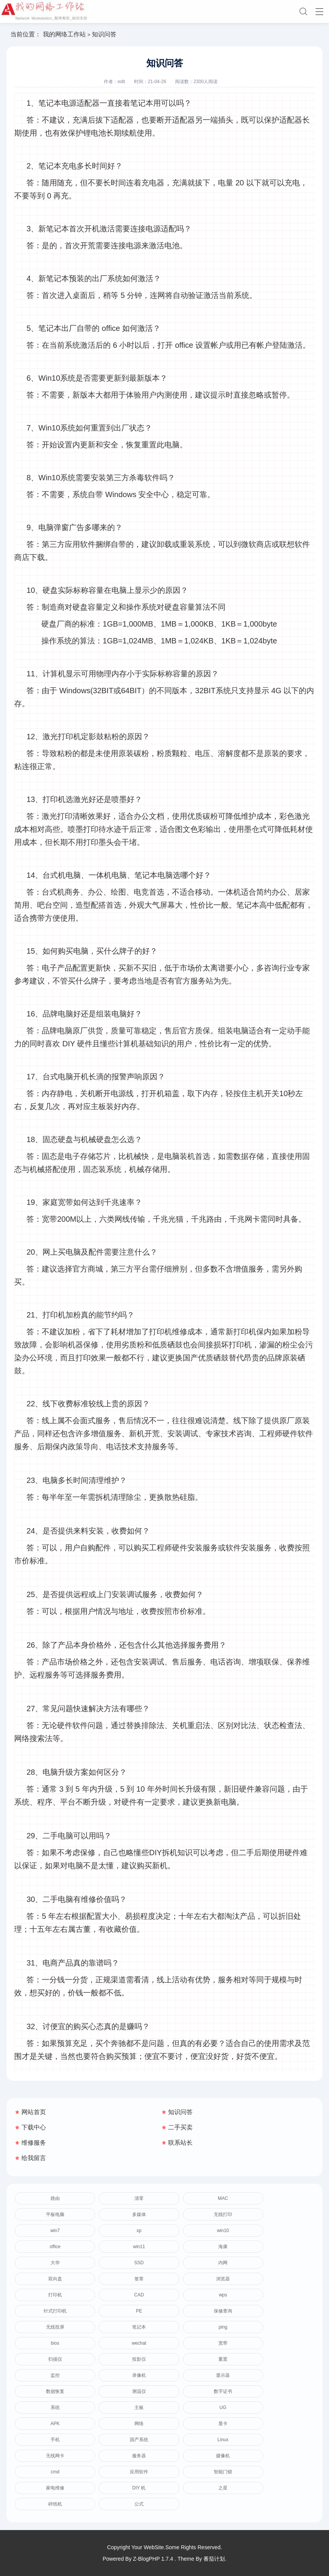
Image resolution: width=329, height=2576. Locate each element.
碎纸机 (55, 2504)
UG (222, 2407)
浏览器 (223, 2278)
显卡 (223, 2423)
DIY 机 (139, 2488)
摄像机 (223, 2455)
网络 (139, 2423)
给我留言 (33, 2158)
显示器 (223, 2375)
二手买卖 (180, 2127)
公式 (139, 2504)
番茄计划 (214, 2559)
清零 (139, 2198)
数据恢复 (55, 2391)
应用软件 (139, 2472)
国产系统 (139, 2439)
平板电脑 (55, 2214)
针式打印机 (55, 2311)
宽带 (223, 2343)
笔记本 (139, 2327)
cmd (55, 2472)
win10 (223, 2230)
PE (139, 2311)
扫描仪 (55, 2359)
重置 (223, 2359)
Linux (223, 2439)
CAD (139, 2295)
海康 (223, 2246)
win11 (139, 2246)
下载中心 (33, 2127)
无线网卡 (55, 2455)
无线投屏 (55, 2327)
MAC (223, 2198)
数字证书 (223, 2391)
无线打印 (223, 2214)
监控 (55, 2375)
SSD (139, 2262)
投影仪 (139, 2359)
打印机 (55, 2295)
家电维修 (55, 2488)
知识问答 (180, 2112)
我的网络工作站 (64, 34)
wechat (139, 2343)
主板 (139, 2407)
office (55, 2246)
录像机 (139, 2375)
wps (223, 2295)
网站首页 (33, 2112)
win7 (55, 2230)
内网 (223, 2262)
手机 (55, 2439)
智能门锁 (223, 2472)
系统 (55, 2407)
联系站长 (180, 2142)
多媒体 (139, 2214)
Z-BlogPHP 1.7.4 (153, 2559)
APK (55, 2423)
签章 (139, 2278)
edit (121, 81)
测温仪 (139, 2391)
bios (55, 2343)
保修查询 (223, 2311)
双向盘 (55, 2278)
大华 (55, 2262)
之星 (223, 2488)
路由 (55, 2198)
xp (139, 2230)
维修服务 (33, 2142)
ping (223, 2327)
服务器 (139, 2455)
